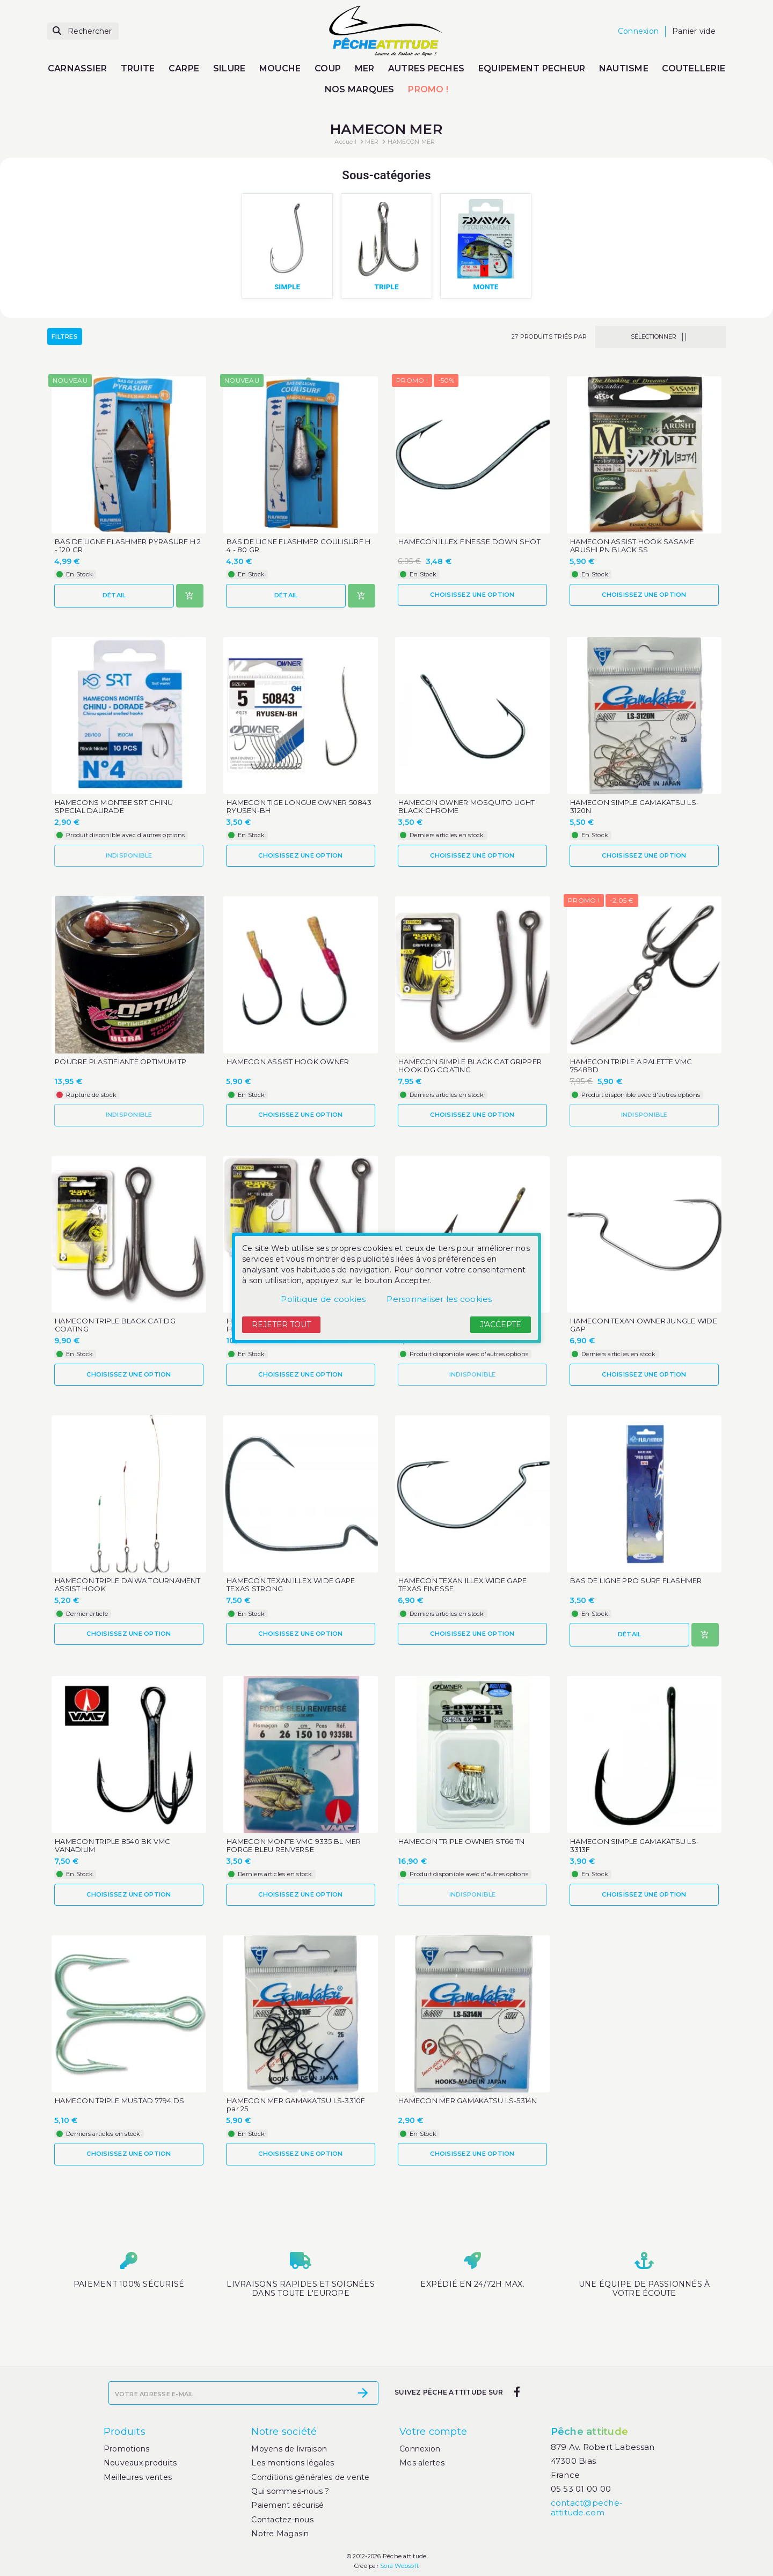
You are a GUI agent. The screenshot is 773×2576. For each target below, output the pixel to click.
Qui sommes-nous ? (290, 2491)
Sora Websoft (399, 2566)
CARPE (184, 68)
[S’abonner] (362, 2393)
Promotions (127, 2449)
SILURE (229, 68)
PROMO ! (428, 89)
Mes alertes (421, 2463)
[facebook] (516, 2392)
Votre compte (433, 2432)
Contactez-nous (282, 2519)
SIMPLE (287, 286)
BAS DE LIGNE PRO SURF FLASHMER (636, 1581)
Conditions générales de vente (310, 2477)
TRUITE (138, 68)
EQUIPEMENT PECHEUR (532, 68)
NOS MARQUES (360, 89)
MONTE (486, 286)
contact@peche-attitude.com (587, 2508)
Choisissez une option (472, 594)
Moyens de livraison (289, 2449)
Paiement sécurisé (287, 2505)
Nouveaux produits (140, 2463)
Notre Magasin (280, 2533)
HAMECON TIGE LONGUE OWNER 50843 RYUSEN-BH (299, 807)
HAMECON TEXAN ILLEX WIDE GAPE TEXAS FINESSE (462, 1585)
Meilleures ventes (138, 2477)
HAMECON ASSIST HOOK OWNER (288, 1062)
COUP (328, 68)
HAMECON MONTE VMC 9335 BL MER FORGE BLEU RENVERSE (294, 1846)
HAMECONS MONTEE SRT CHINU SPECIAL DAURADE (114, 807)
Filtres (65, 336)
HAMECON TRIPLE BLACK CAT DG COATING (115, 1325)
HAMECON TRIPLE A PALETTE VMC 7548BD (631, 1066)
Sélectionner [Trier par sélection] (661, 337)
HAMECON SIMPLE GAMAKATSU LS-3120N (634, 807)
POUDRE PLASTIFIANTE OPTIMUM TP (121, 1062)
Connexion (419, 2449)
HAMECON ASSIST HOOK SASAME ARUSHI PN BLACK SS (632, 546)
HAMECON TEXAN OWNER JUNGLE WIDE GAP (643, 1325)
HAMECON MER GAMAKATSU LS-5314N (467, 2101)
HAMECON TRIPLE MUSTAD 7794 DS (119, 2101)
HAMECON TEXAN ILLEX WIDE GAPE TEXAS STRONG (291, 1585)
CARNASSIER (77, 68)
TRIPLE (386, 286)
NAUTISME (623, 68)
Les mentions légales (292, 2463)
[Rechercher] (83, 31)
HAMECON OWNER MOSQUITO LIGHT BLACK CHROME (466, 807)
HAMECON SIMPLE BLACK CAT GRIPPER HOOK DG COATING (470, 1066)
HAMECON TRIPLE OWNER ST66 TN (461, 1842)
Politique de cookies (323, 1299)
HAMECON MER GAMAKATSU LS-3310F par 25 (296, 2105)
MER (365, 68)
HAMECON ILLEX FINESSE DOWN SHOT (469, 542)
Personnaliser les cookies (439, 1299)
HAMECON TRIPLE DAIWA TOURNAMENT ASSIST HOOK (127, 1585)
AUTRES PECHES (426, 68)
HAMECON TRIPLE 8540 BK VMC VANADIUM (113, 1846)
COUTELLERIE (693, 68)
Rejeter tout (281, 1324)
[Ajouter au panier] (189, 596)
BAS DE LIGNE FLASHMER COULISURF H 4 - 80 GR (298, 546)
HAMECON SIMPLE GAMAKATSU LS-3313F (634, 1846)
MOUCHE (280, 68)
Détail (114, 595)
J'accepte (500, 1324)
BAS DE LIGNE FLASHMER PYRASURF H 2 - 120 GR (128, 546)
